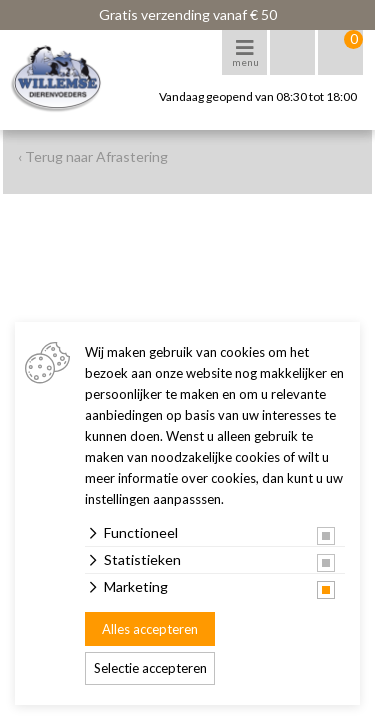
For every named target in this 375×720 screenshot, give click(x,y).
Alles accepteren (150, 629)
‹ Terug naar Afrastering (93, 156)
